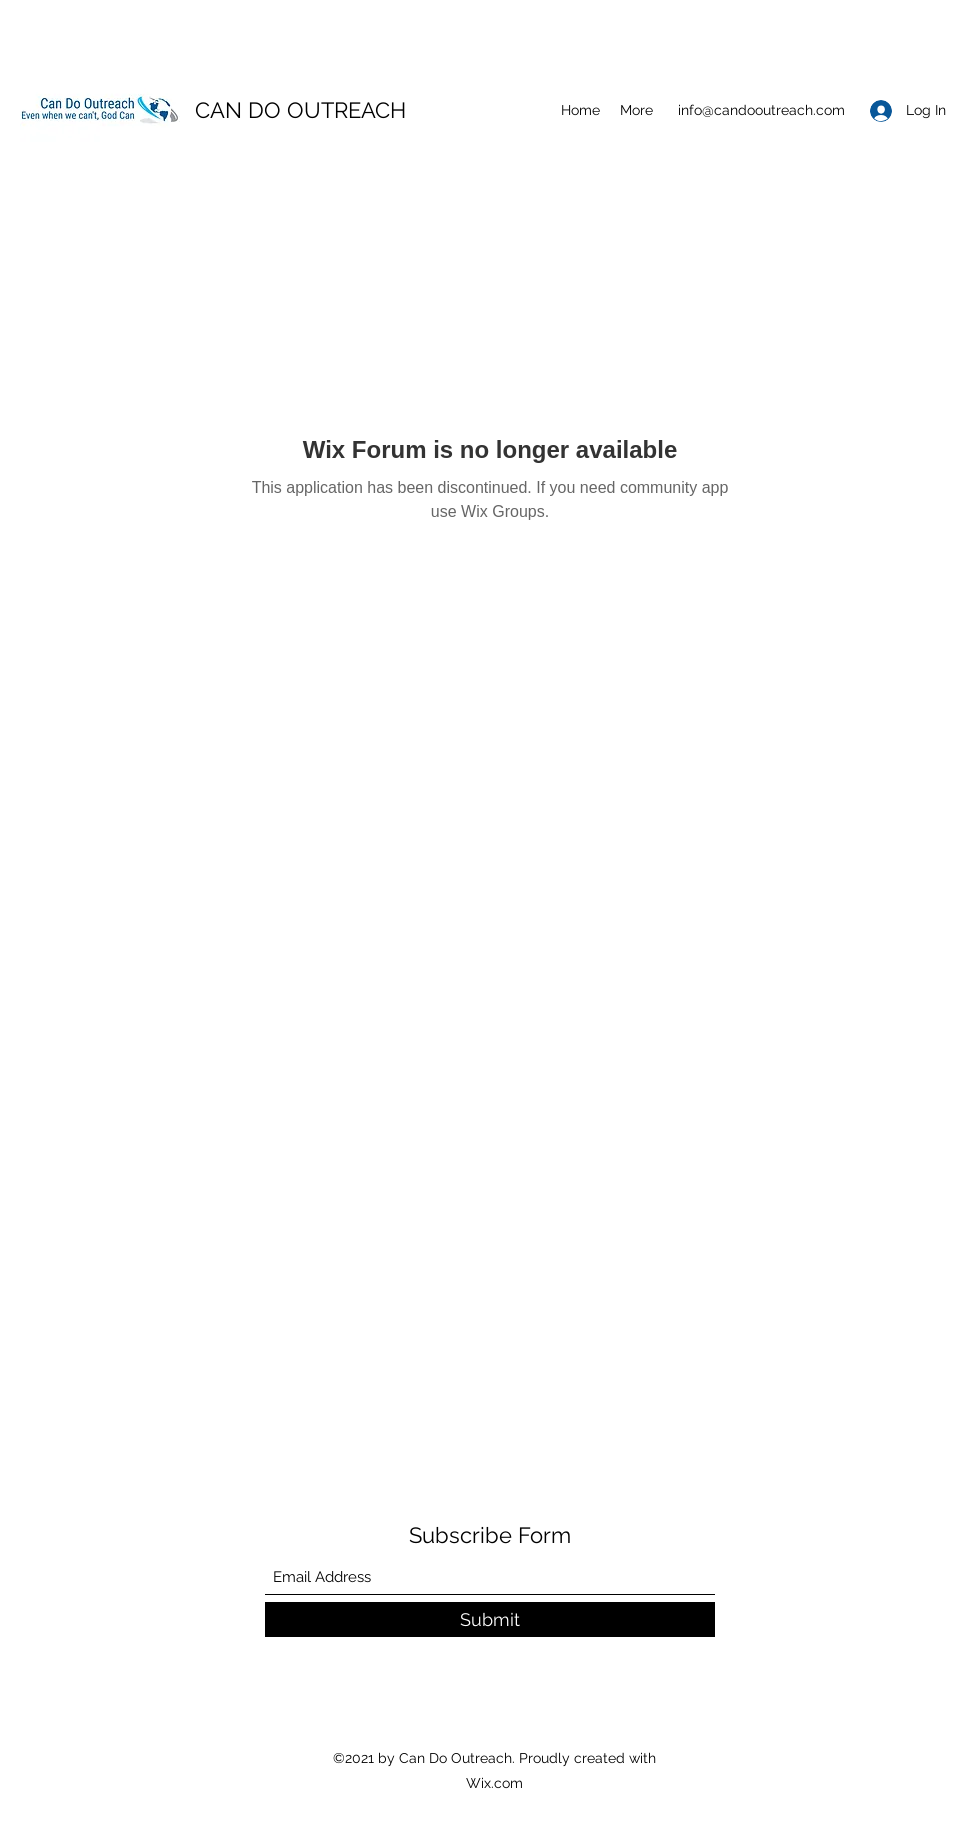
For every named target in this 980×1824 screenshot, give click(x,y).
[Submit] (490, 1619)
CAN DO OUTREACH (300, 110)
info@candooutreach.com (761, 110)
